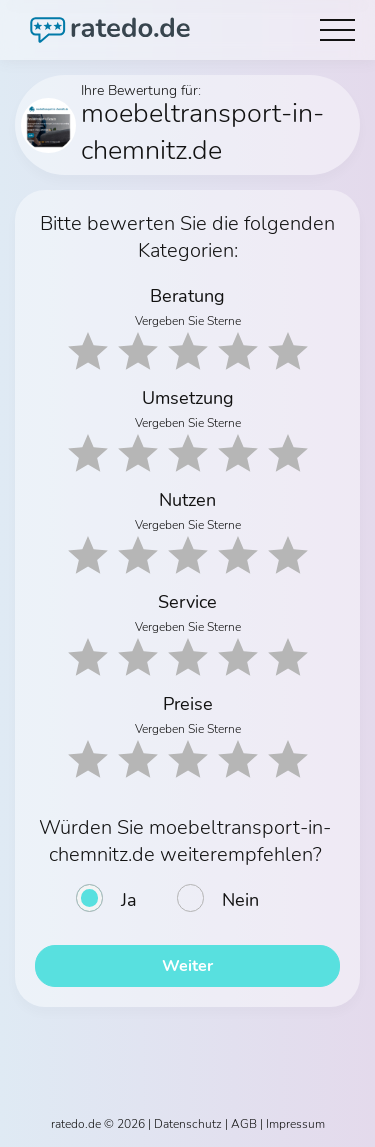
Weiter (187, 966)
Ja (129, 900)
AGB (244, 1124)
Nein (240, 900)
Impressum (295, 1124)
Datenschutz (188, 1124)
